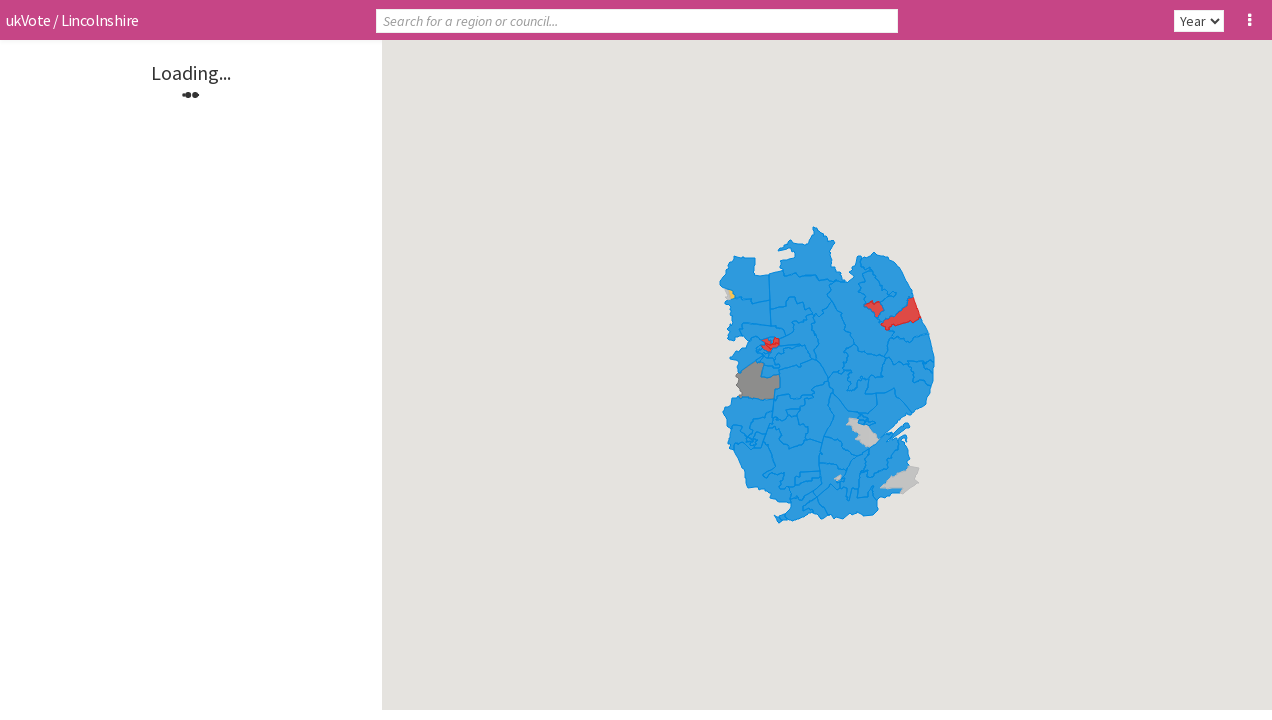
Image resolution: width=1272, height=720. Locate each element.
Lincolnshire (100, 20)
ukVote (28, 20)
